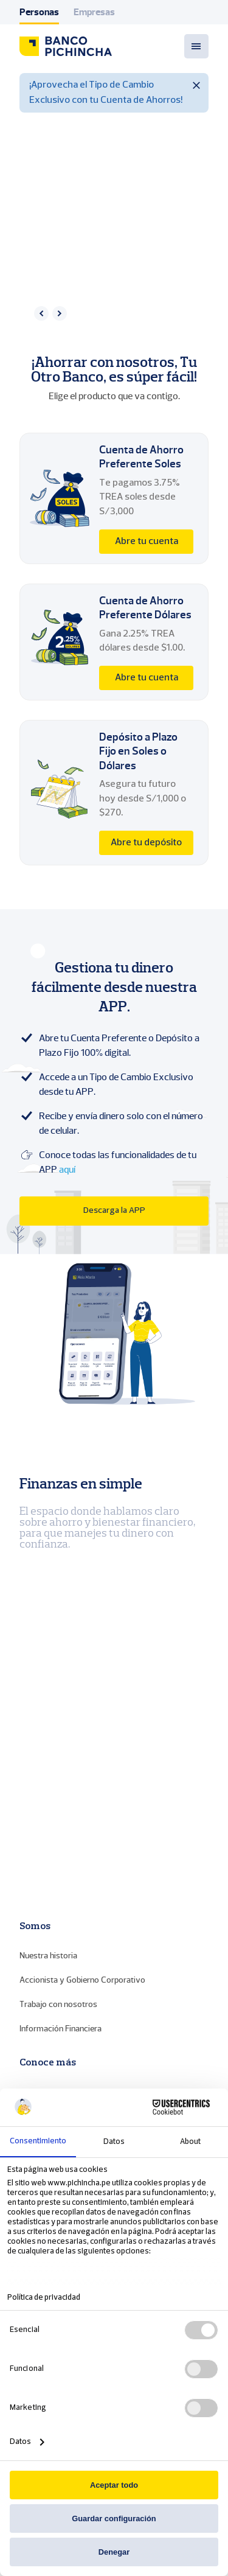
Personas (39, 12)
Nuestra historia (48, 1955)
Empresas (94, 12)
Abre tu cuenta (146, 541)
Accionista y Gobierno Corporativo (82, 1980)
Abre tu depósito (146, 843)
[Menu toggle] (196, 46)
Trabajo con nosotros (58, 2004)
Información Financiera (60, 2028)
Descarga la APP (114, 1210)
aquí (67, 1170)
